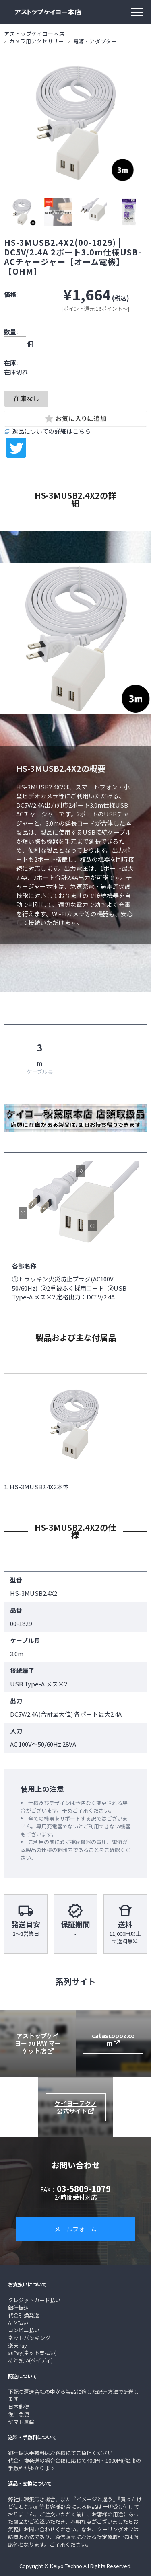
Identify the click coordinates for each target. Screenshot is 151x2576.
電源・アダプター (95, 41)
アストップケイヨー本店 (34, 33)
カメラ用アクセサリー (36, 41)
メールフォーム (75, 2228)
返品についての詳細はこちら (51, 431)
